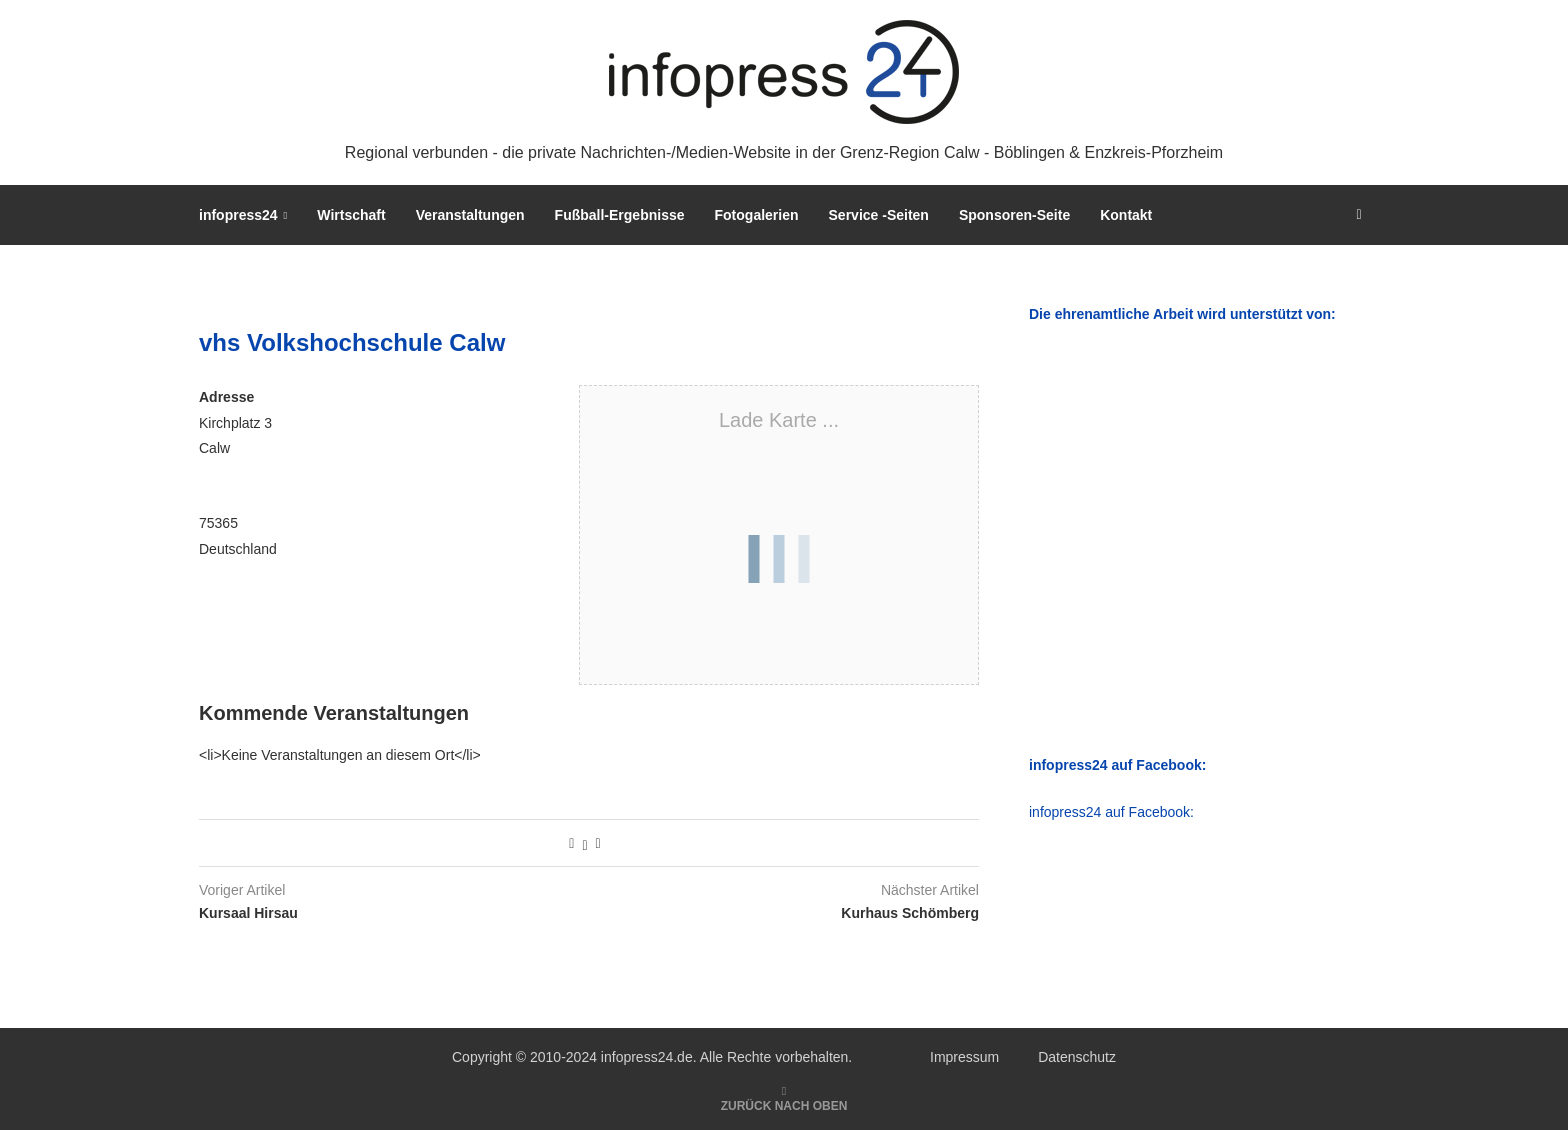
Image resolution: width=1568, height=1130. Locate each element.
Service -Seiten (879, 215)
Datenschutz (1077, 1057)
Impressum (964, 1057)
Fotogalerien (757, 215)
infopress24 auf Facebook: (1111, 812)
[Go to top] (784, 1105)
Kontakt (1126, 215)
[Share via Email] (598, 843)
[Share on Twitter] (584, 843)
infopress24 (238, 215)
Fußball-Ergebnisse (620, 215)
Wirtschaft (351, 215)
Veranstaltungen (470, 215)
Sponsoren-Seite (1014, 215)
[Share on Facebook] (571, 843)
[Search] (1359, 215)
